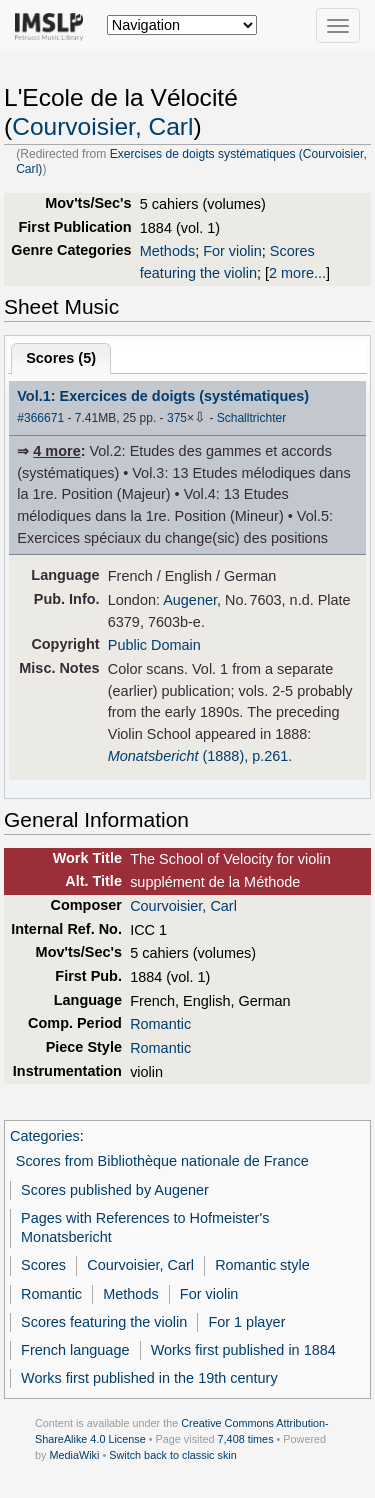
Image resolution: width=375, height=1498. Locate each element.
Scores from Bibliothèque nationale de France (162, 1161)
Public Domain (154, 645)
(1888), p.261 (198, 756)
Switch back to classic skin (173, 1455)
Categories (45, 1136)
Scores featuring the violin (104, 1322)
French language (75, 1350)
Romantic (160, 1024)
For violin (232, 251)
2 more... (297, 273)
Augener (190, 600)
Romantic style (262, 1265)
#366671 (40, 418)
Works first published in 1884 (243, 1350)
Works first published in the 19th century (149, 1378)
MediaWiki (74, 1455)
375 (177, 418)
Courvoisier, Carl (102, 126)
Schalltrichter (251, 418)
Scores (43, 1265)
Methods (167, 251)
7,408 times (246, 1439)
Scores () (61, 358)
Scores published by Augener (115, 1190)
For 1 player (246, 1322)
